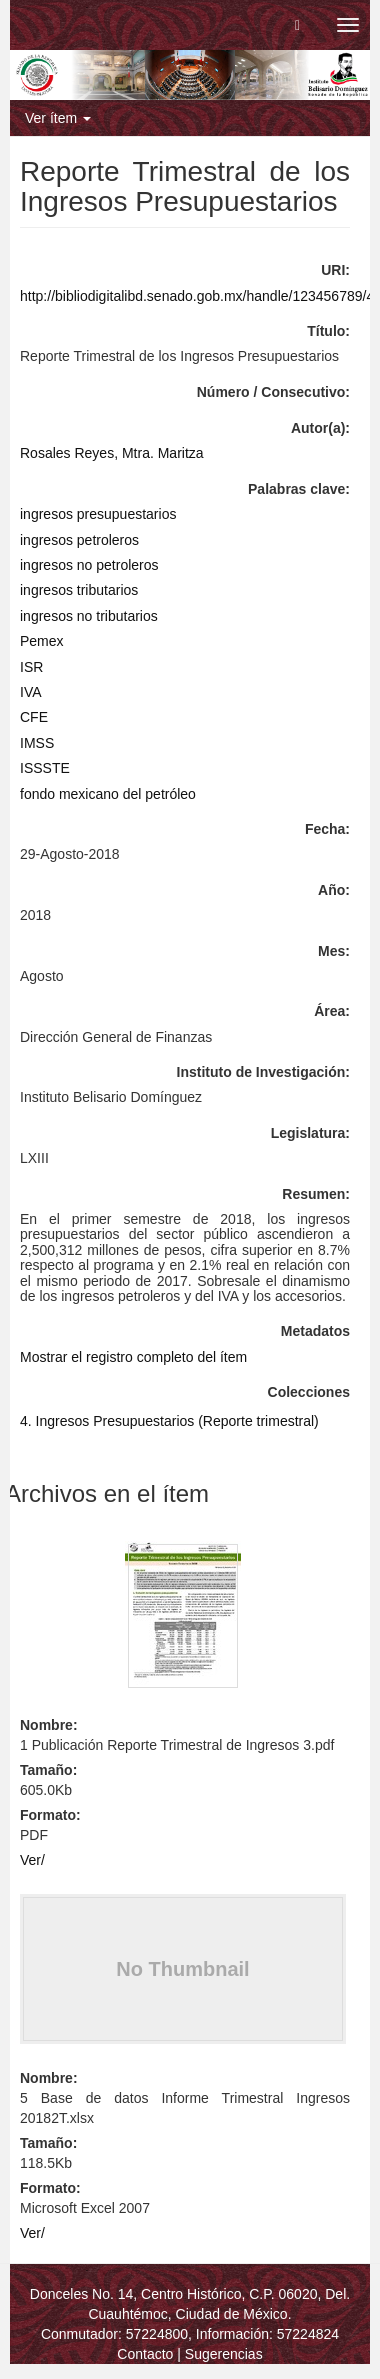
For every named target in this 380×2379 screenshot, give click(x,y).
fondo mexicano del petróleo (108, 794)
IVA (31, 692)
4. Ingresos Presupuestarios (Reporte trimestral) (169, 1421)
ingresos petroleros (79, 540)
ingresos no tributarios (89, 616)
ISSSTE (45, 768)
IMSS (37, 743)
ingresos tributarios (79, 590)
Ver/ (32, 1860)
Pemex (42, 641)
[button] (297, 25)
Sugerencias (224, 2354)
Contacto (145, 2354)
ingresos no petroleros (89, 565)
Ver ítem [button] (58, 118)
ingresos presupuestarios (98, 514)
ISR (31, 667)
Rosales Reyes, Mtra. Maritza (112, 453)
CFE (34, 717)
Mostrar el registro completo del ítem (133, 1357)
